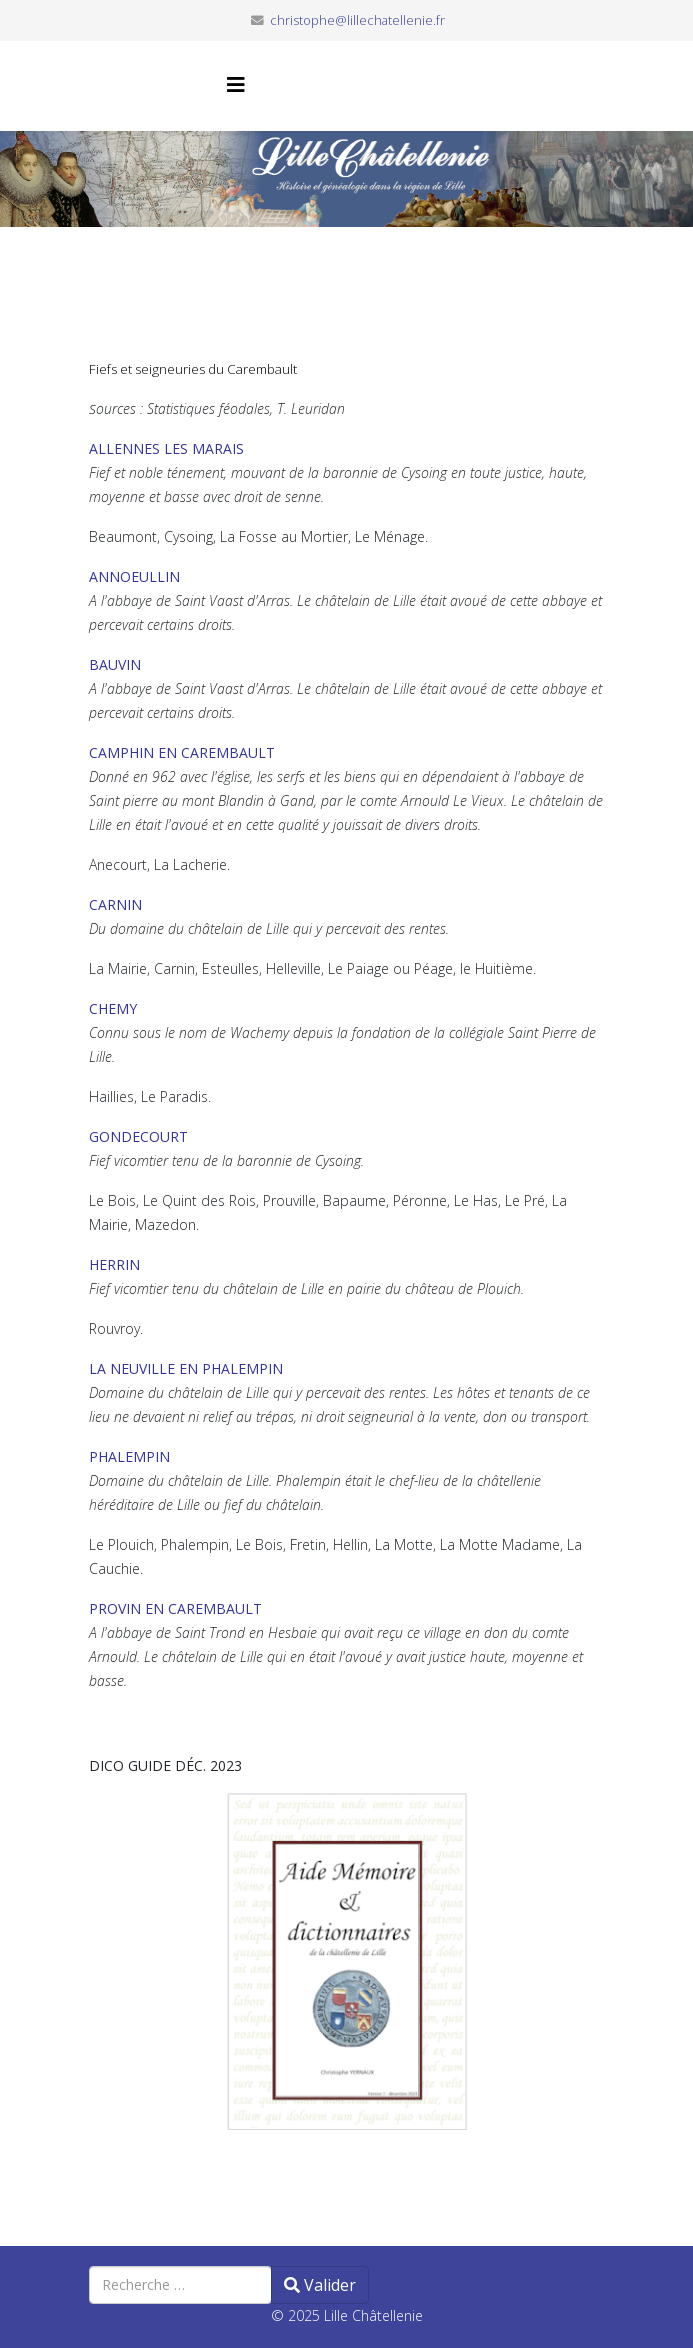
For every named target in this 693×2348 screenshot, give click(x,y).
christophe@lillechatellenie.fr (357, 20)
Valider (320, 2285)
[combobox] (180, 2285)
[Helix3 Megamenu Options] (236, 84)
